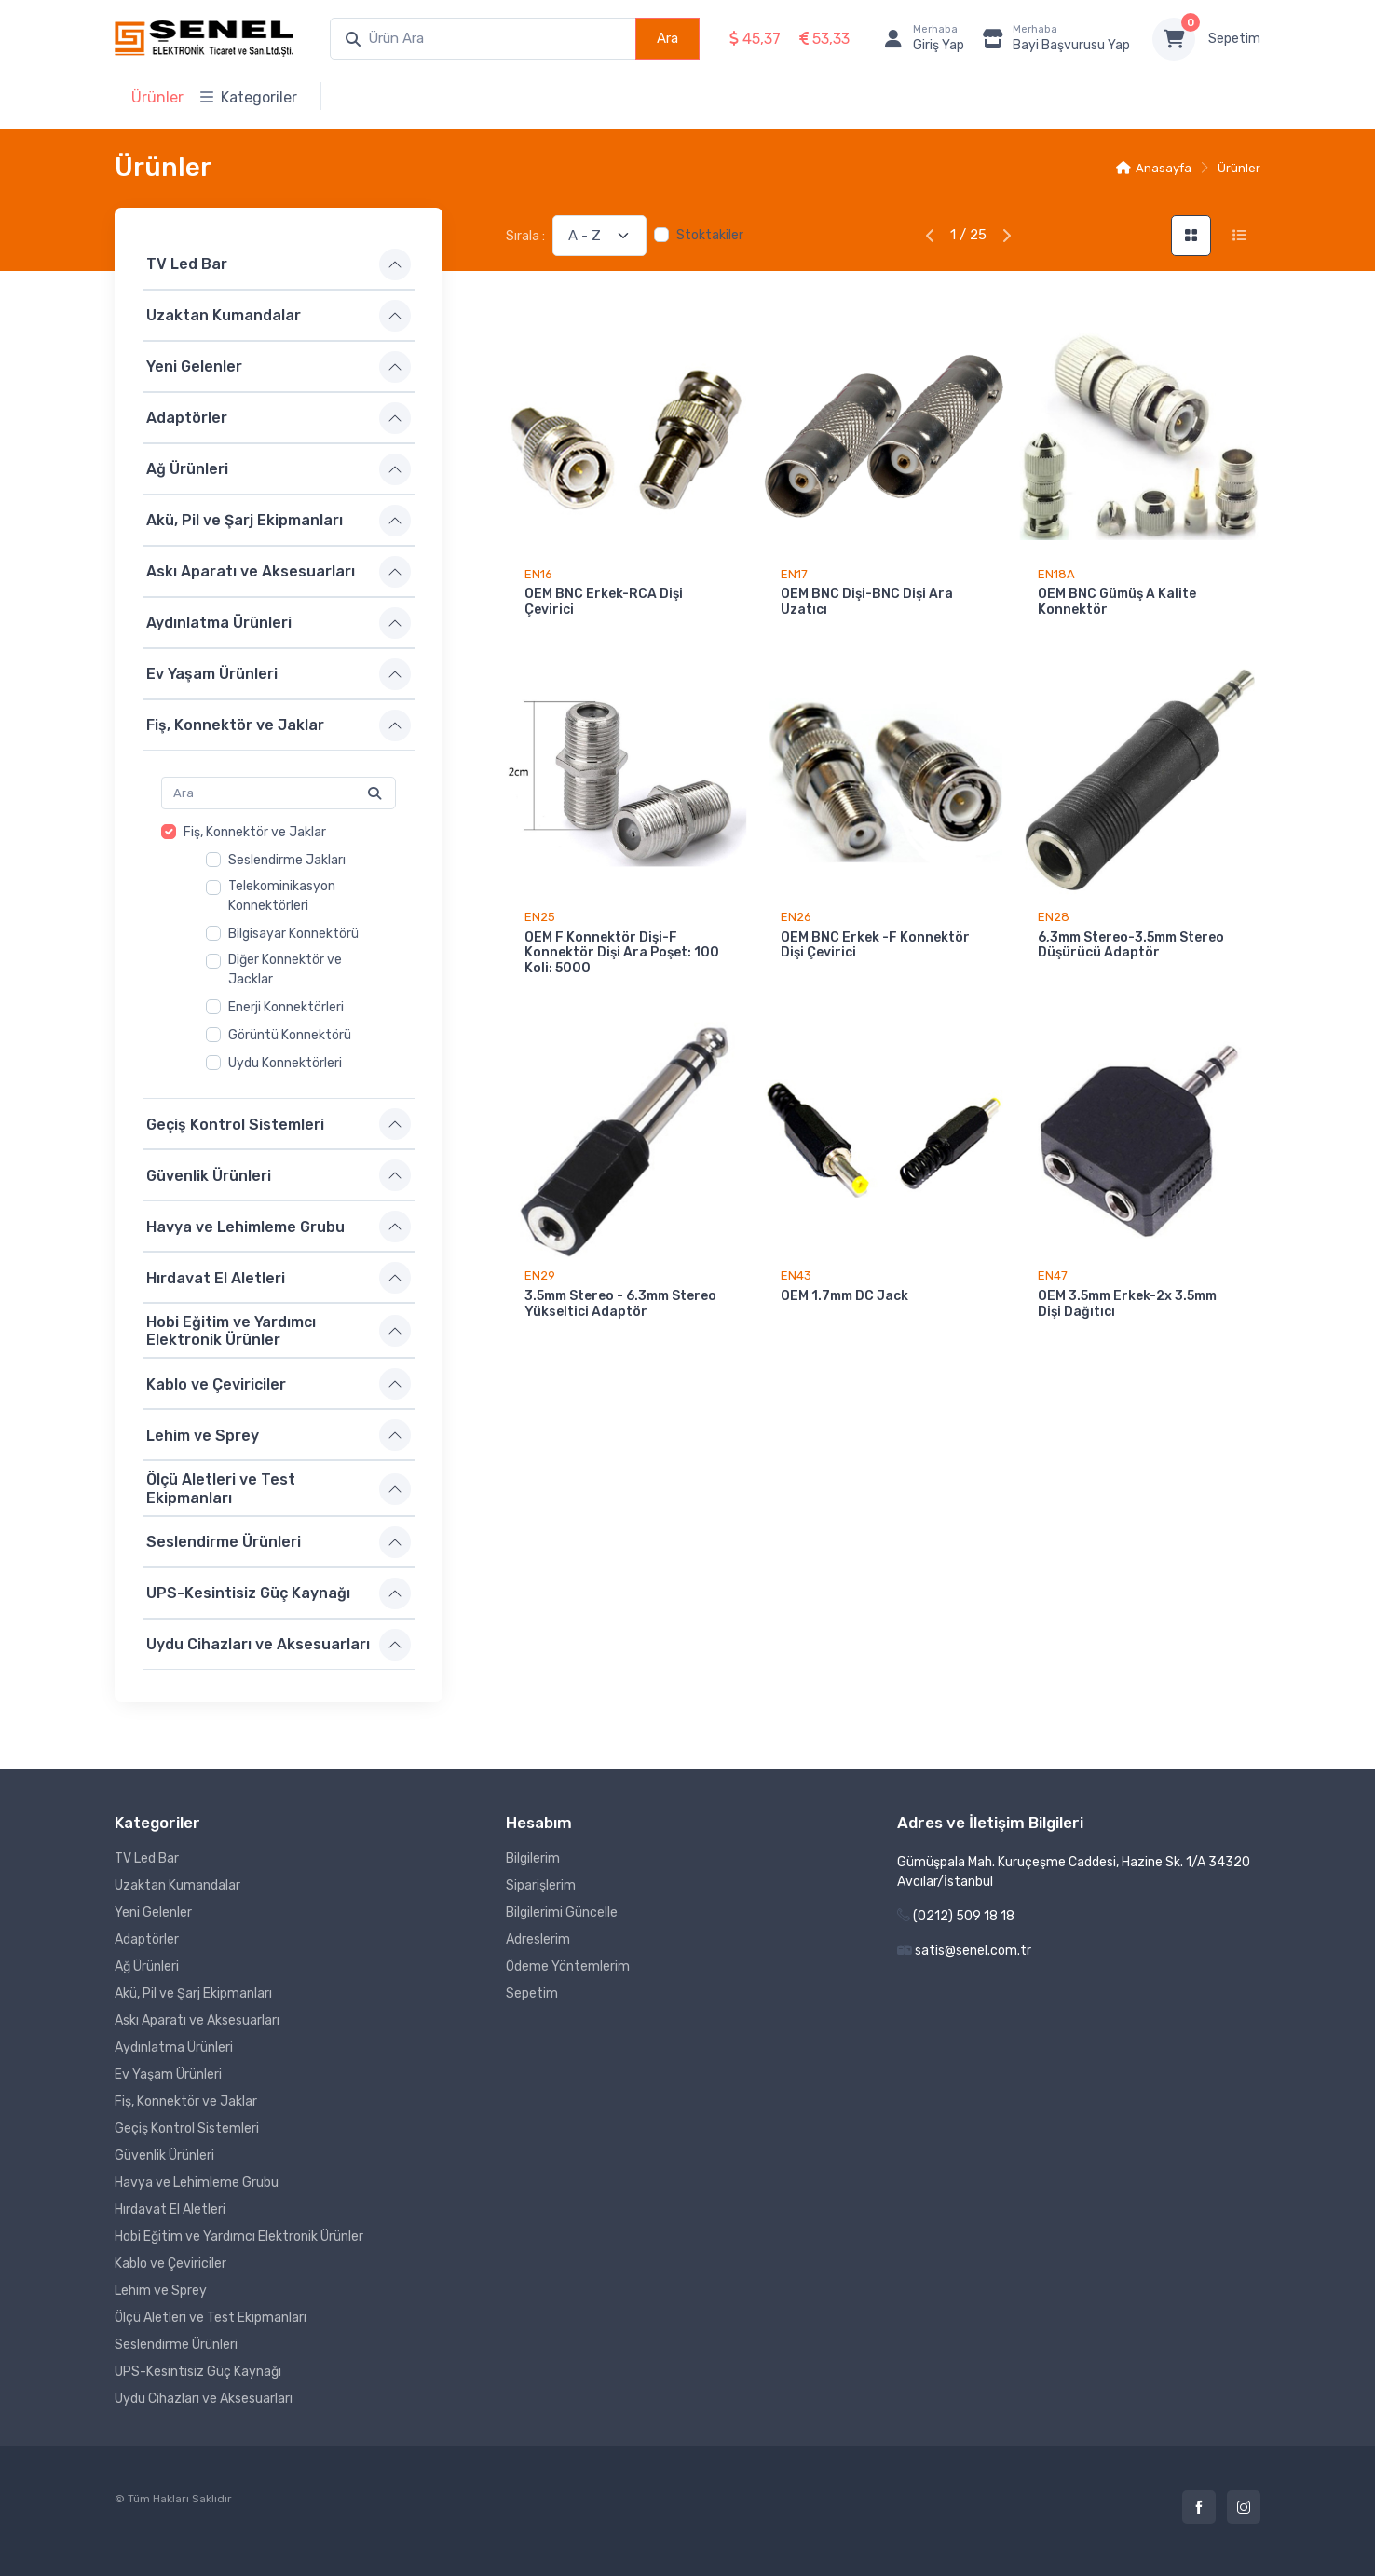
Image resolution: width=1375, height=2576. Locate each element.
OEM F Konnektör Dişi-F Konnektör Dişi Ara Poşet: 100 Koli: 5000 (621, 953)
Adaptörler (186, 418)
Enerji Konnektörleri (286, 1007)
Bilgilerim (533, 1858)
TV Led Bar (186, 264)
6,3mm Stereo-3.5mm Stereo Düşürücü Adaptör (1131, 945)
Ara (667, 38)
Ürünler (157, 97)
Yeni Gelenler (194, 366)
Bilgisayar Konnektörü (293, 934)
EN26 (796, 917)
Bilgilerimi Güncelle (562, 1912)
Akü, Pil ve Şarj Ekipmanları (244, 520)
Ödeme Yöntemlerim (568, 1966)
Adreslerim (538, 1939)
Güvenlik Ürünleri (208, 1175)
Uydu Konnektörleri (285, 1063)
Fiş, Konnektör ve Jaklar (235, 725)
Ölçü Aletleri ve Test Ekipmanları (220, 1488)
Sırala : (525, 236)
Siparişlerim (541, 1885)
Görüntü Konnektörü (289, 1035)
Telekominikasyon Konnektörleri (281, 896)
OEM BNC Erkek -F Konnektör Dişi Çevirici (875, 945)
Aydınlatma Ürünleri (219, 622)
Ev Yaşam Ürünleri (212, 674)
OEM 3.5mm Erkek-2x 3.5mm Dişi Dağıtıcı (1127, 1304)
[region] (278, 948)
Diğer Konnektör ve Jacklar (285, 969)
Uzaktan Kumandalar (223, 315)
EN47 (1053, 1275)
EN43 (796, 1275)
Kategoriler (248, 97)
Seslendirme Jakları (287, 860)
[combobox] (483, 39)
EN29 (539, 1275)
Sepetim (1234, 39)
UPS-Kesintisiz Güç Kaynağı (248, 1593)
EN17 (794, 574)
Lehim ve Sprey (202, 1435)
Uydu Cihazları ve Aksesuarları (258, 1644)
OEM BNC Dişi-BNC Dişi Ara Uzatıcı (867, 601)
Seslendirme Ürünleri (223, 1542)
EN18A (1056, 574)
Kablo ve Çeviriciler (216, 1384)
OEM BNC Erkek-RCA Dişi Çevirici (603, 601)
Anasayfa (1153, 168)
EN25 (539, 917)
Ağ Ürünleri (187, 469)
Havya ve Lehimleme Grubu (245, 1226)
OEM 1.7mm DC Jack (844, 1296)
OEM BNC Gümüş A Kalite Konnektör (1117, 601)
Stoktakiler (709, 235)
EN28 (1053, 917)
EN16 (538, 574)
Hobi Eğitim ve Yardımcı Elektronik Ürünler (231, 1331)
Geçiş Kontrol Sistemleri (235, 1123)
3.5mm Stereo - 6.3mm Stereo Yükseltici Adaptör (620, 1304)
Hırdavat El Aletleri (215, 1277)
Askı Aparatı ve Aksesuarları (250, 571)
